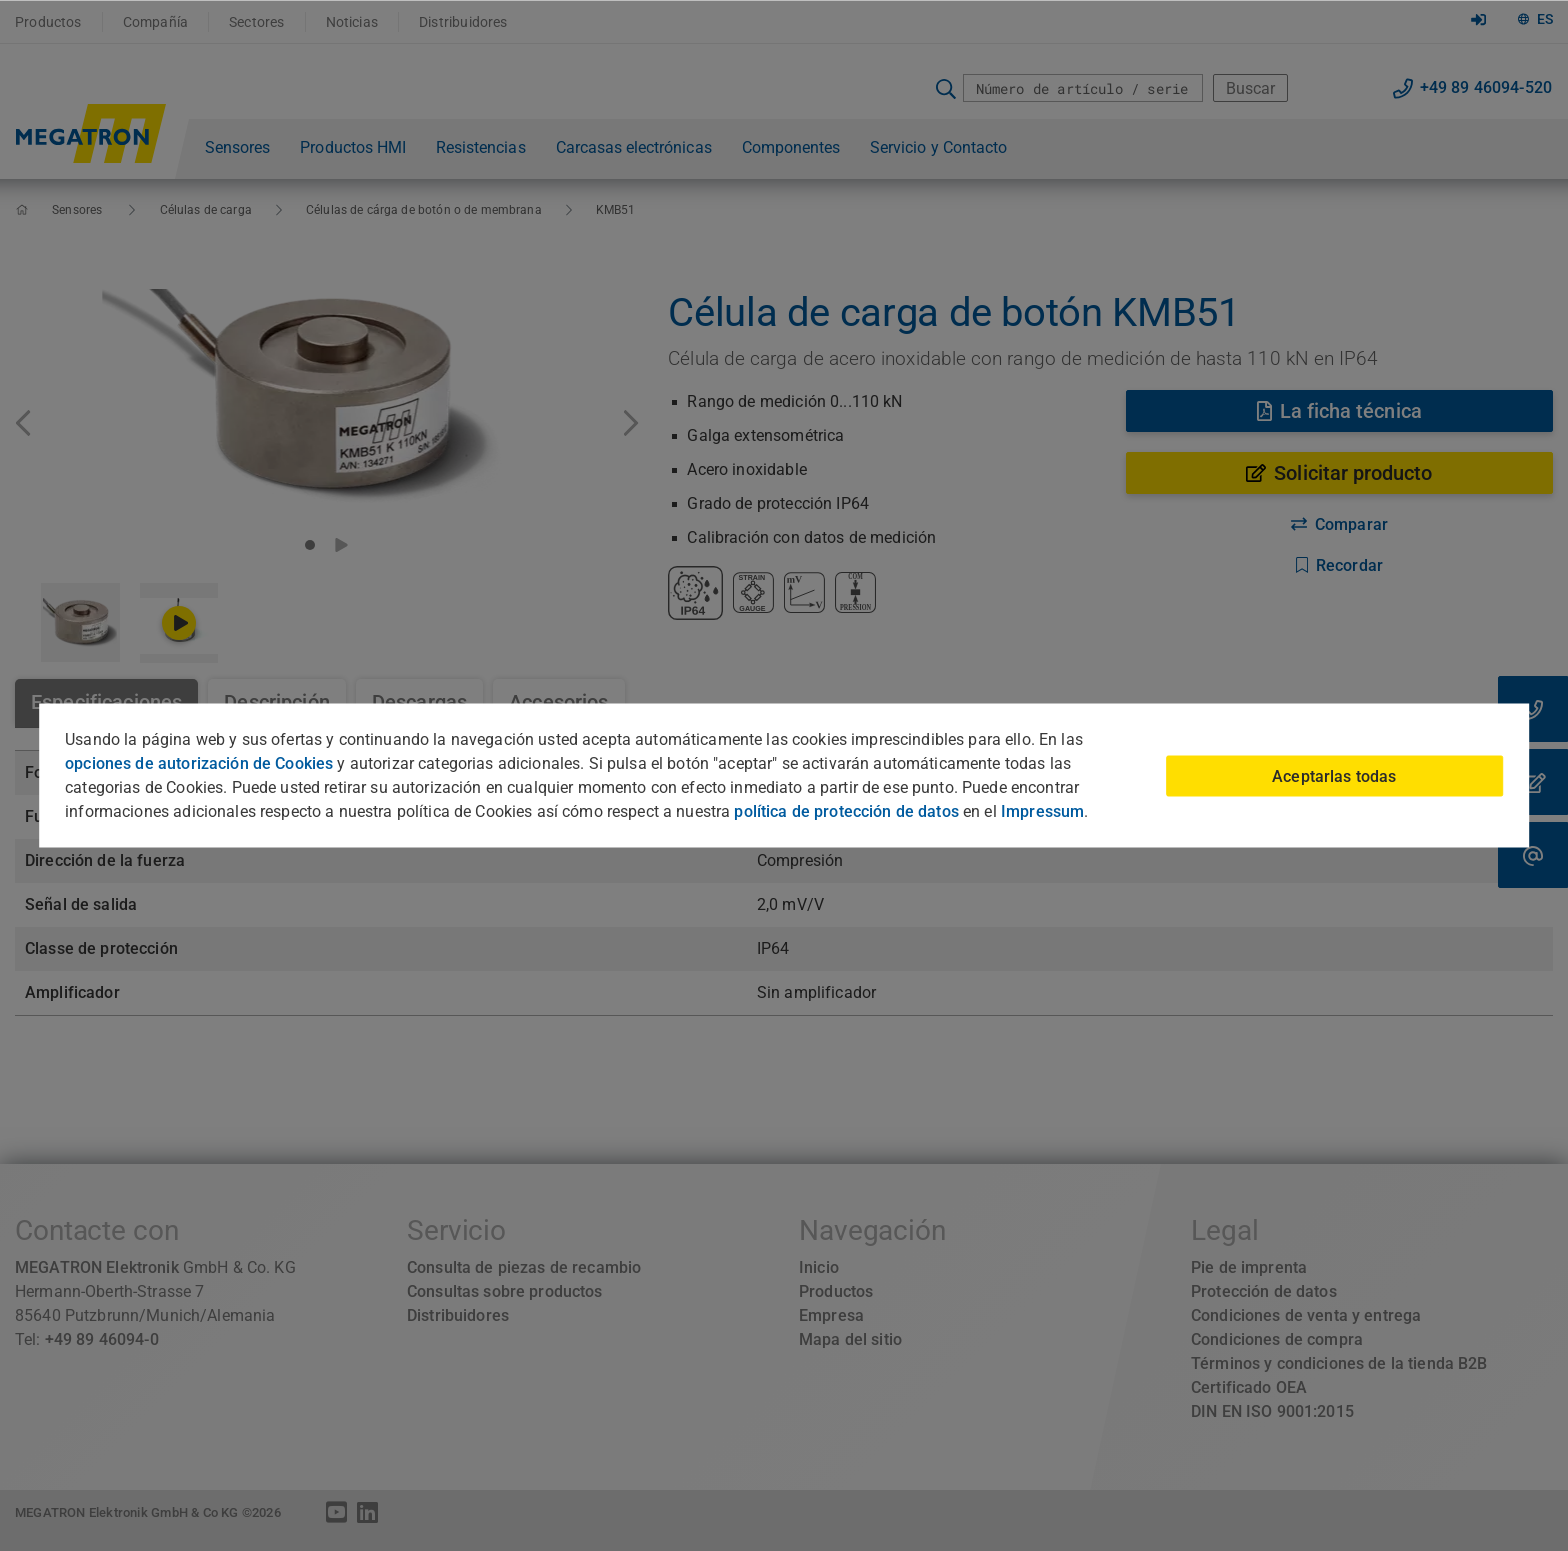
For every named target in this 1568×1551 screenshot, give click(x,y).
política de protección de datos (846, 811)
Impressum (1042, 811)
